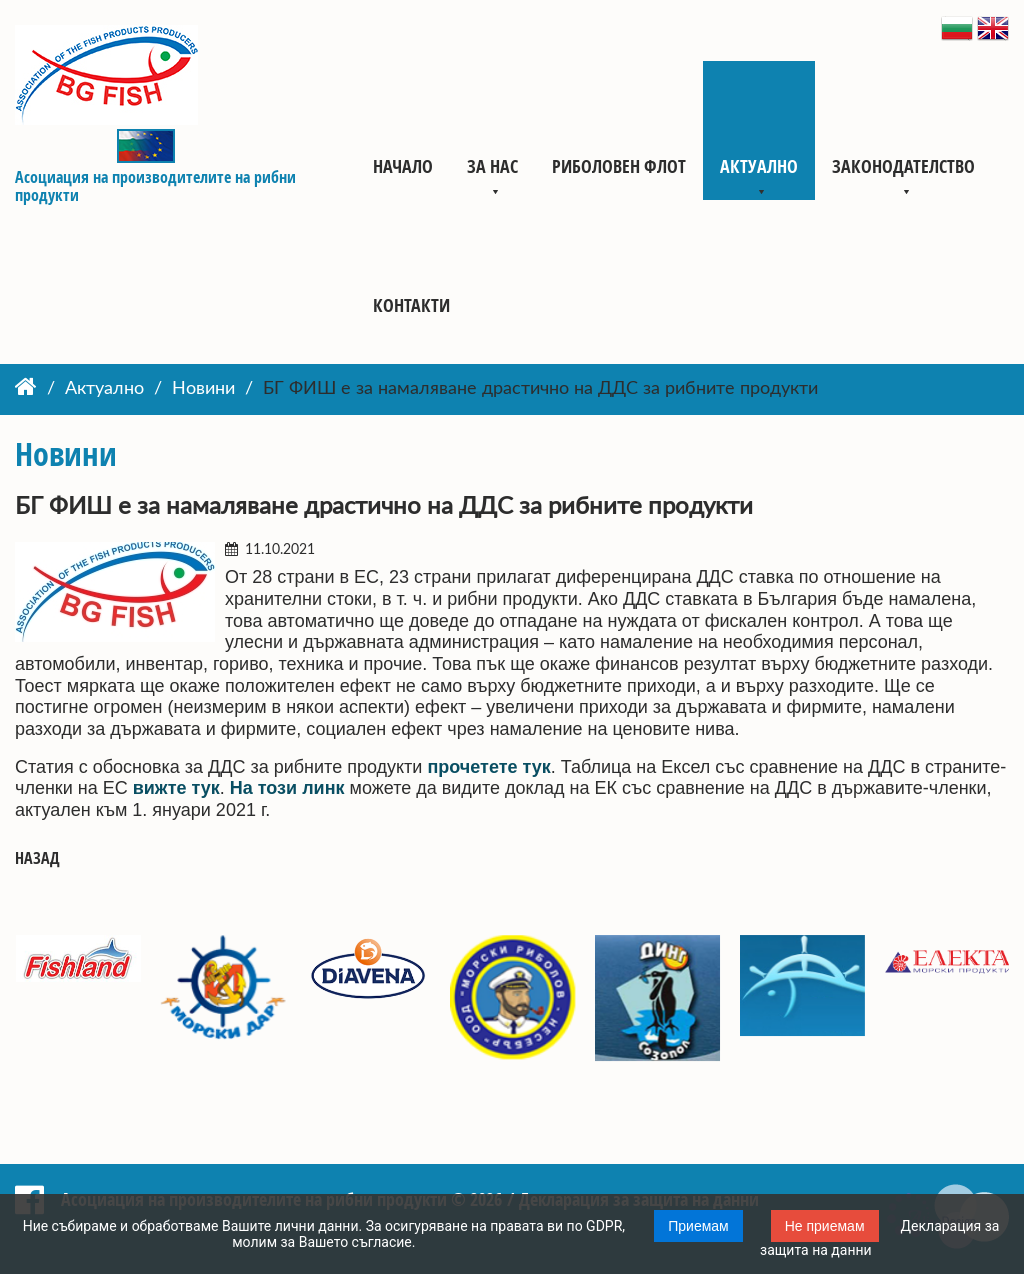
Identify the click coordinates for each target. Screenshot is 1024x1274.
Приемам (698, 1226)
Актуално (759, 166)
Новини (203, 389)
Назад (37, 858)
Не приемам (825, 1226)
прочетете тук (488, 767)
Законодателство (903, 166)
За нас (492, 166)
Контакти (411, 305)
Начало (403, 166)
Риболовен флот (619, 166)
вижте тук (176, 788)
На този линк (287, 788)
